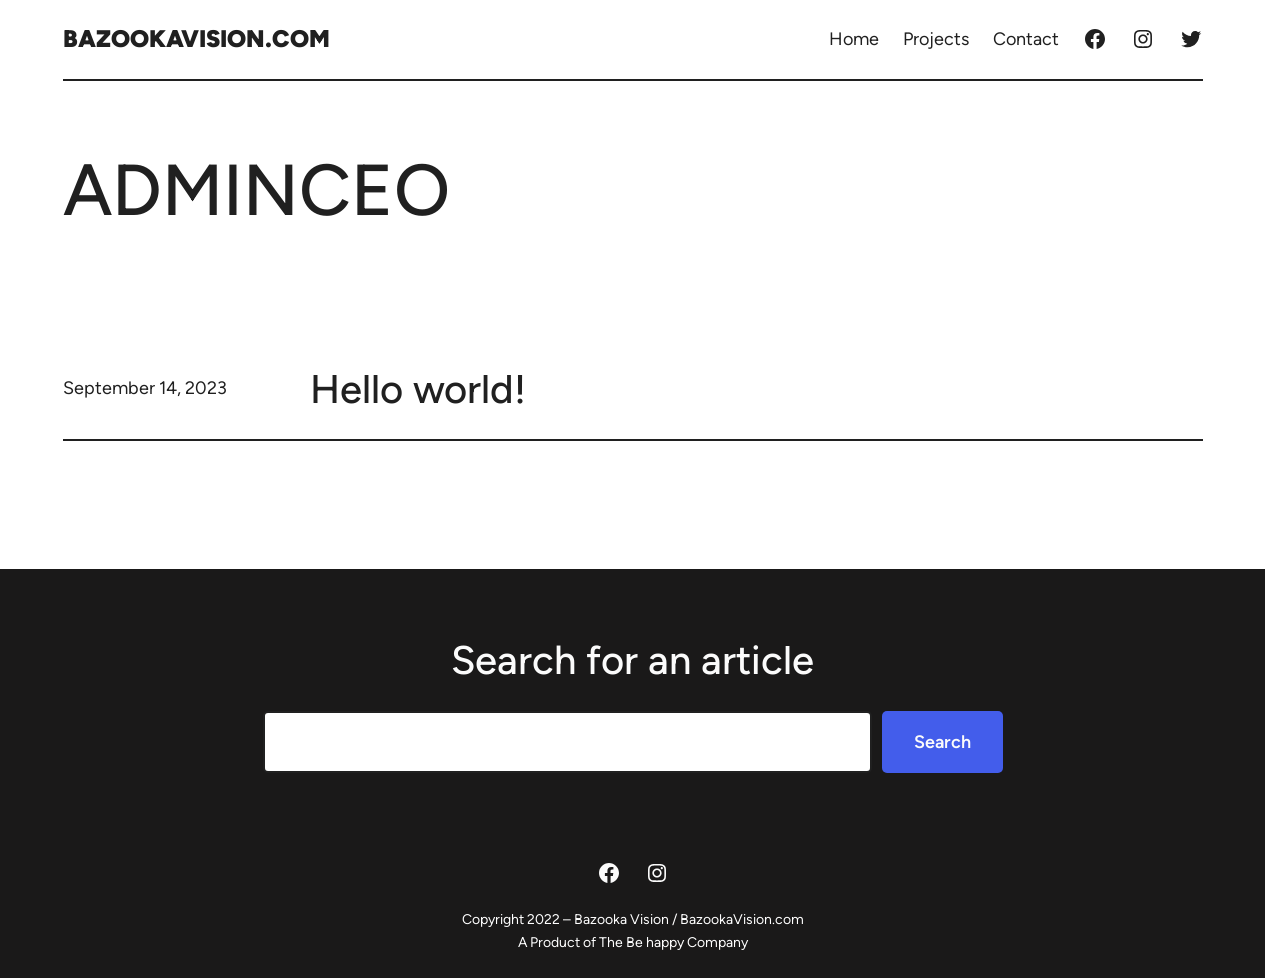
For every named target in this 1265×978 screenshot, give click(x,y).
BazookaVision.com (196, 38)
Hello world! (418, 389)
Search (942, 742)
